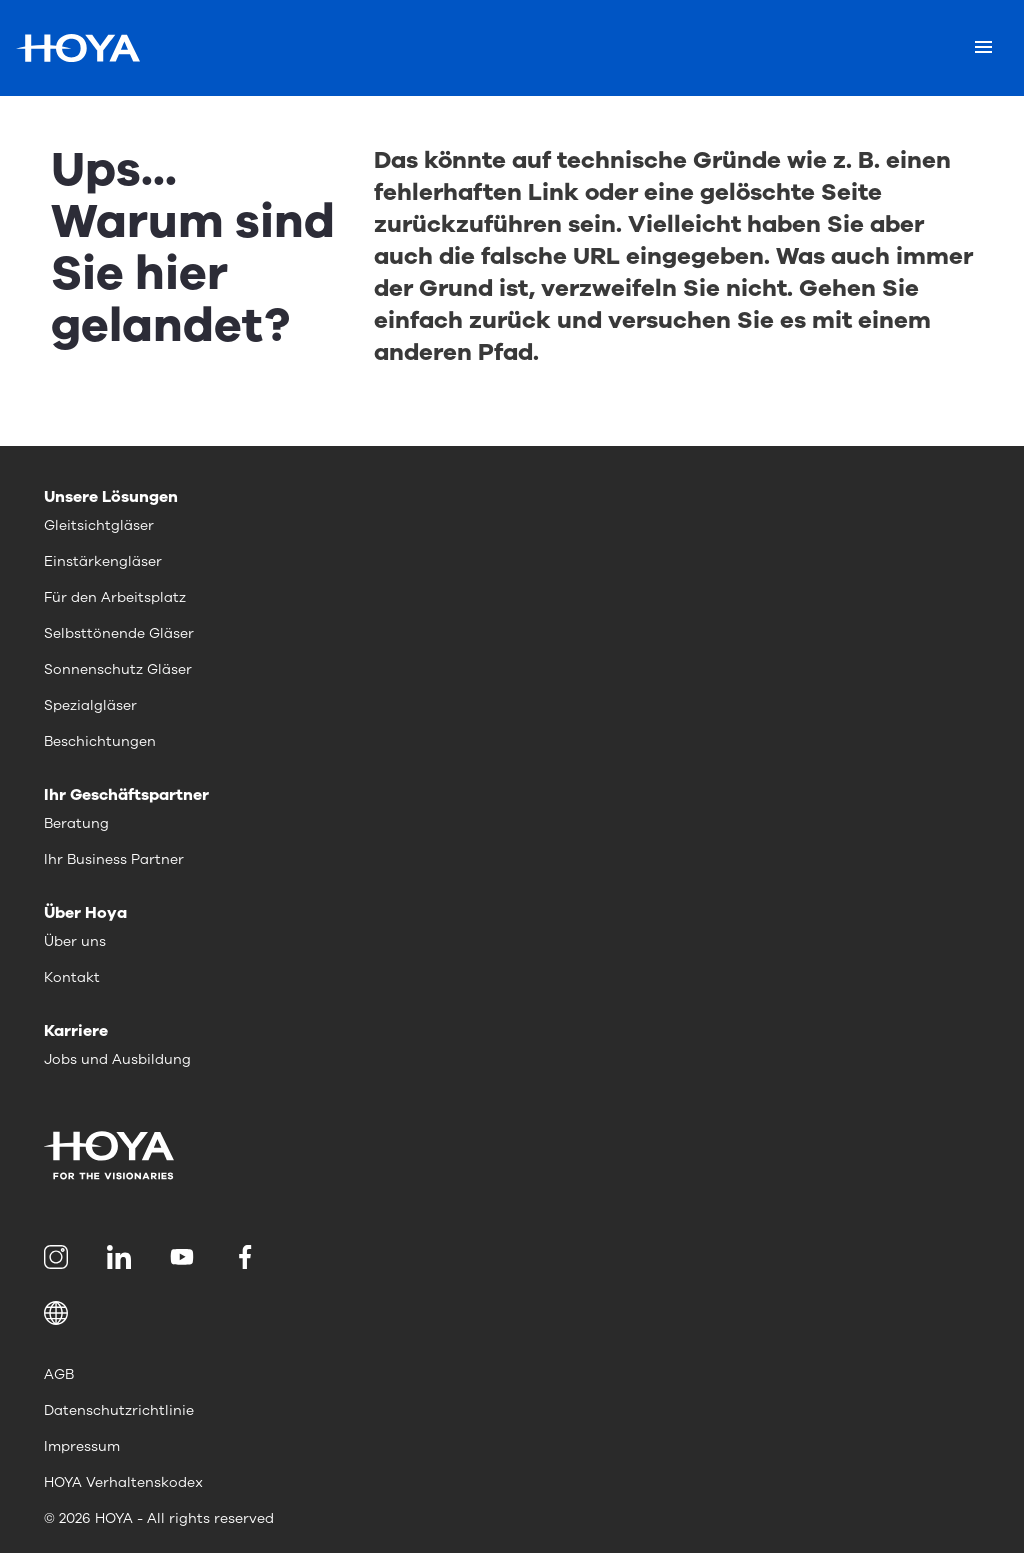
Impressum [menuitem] (82, 1446)
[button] (512, 1313)
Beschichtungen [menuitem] (100, 741)
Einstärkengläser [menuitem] (103, 561)
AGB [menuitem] (59, 1374)
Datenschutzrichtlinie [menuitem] (119, 1410)
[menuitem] (59, 1257)
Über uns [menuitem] (75, 941)
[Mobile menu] (983, 48)
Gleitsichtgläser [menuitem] (99, 525)
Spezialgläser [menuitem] (90, 705)
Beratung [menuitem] (76, 823)
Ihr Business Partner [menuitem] (114, 859)
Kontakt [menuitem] (72, 977)
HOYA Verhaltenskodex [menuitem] (123, 1482)
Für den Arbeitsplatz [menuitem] (115, 597)
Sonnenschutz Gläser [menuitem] (118, 669)
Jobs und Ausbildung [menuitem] (117, 1059)
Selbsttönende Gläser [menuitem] (119, 633)
